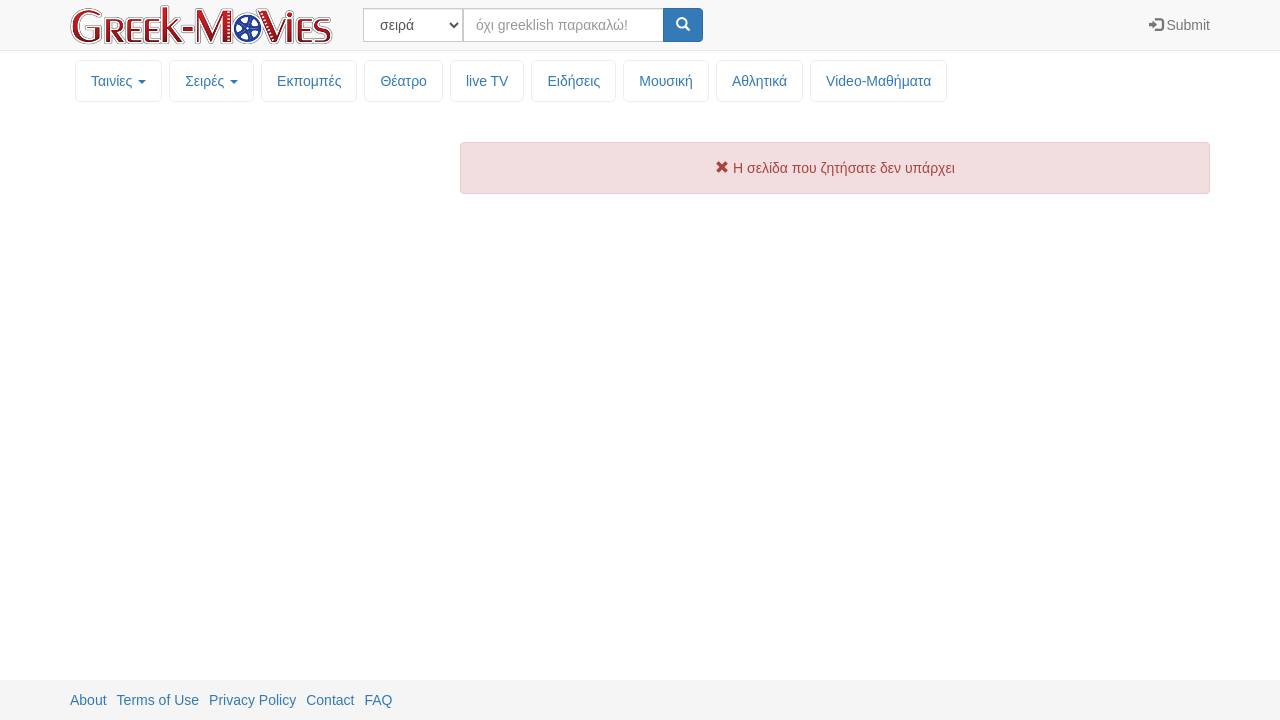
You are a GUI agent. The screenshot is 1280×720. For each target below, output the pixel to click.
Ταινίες (118, 81)
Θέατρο (403, 81)
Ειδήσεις (573, 81)
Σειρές (211, 81)
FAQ (378, 700)
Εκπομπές (309, 81)
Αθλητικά (759, 81)
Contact (330, 700)
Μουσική (666, 81)
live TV (487, 81)
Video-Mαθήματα (878, 81)
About (88, 700)
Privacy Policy (252, 700)
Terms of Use (158, 700)
